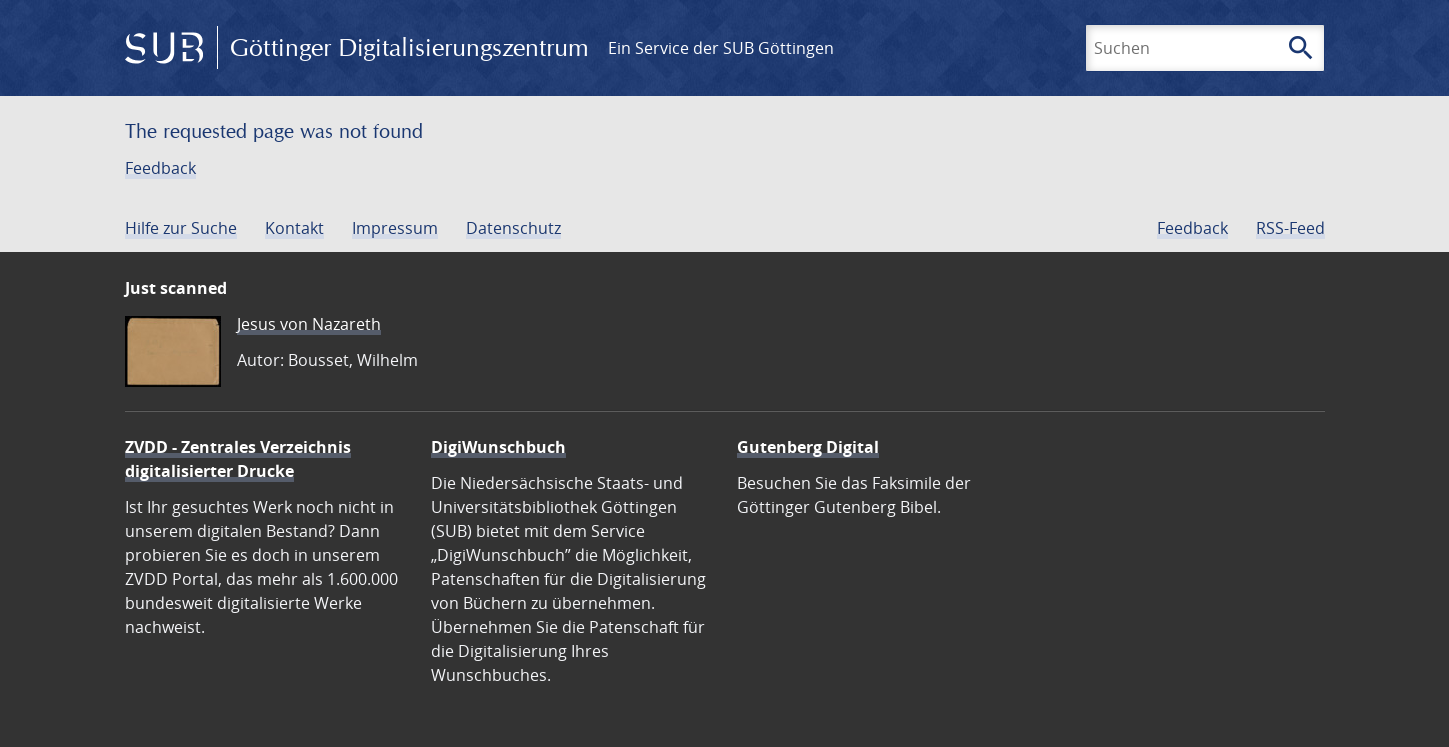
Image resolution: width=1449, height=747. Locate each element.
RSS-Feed (1290, 228)
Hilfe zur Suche (181, 228)
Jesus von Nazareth (309, 324)
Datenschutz (513, 228)
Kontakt (294, 228)
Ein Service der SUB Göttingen (721, 48)
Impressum (395, 228)
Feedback (160, 168)
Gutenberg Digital (808, 447)
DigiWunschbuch (498, 447)
